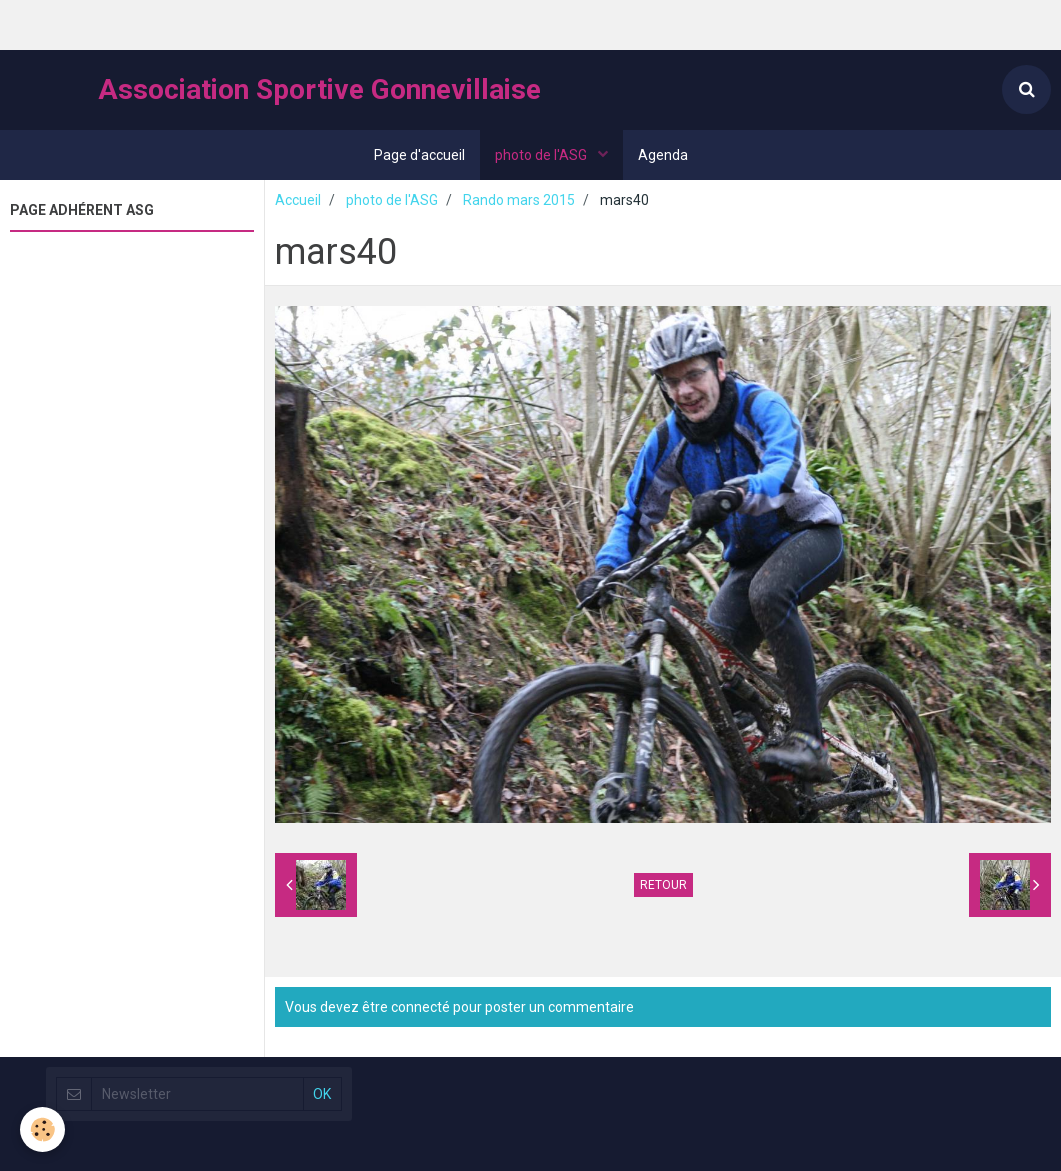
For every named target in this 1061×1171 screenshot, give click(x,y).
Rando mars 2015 (519, 200)
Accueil (298, 200)
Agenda (663, 155)
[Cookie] (42, 1129)
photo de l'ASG (542, 155)
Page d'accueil (419, 155)
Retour (663, 885)
